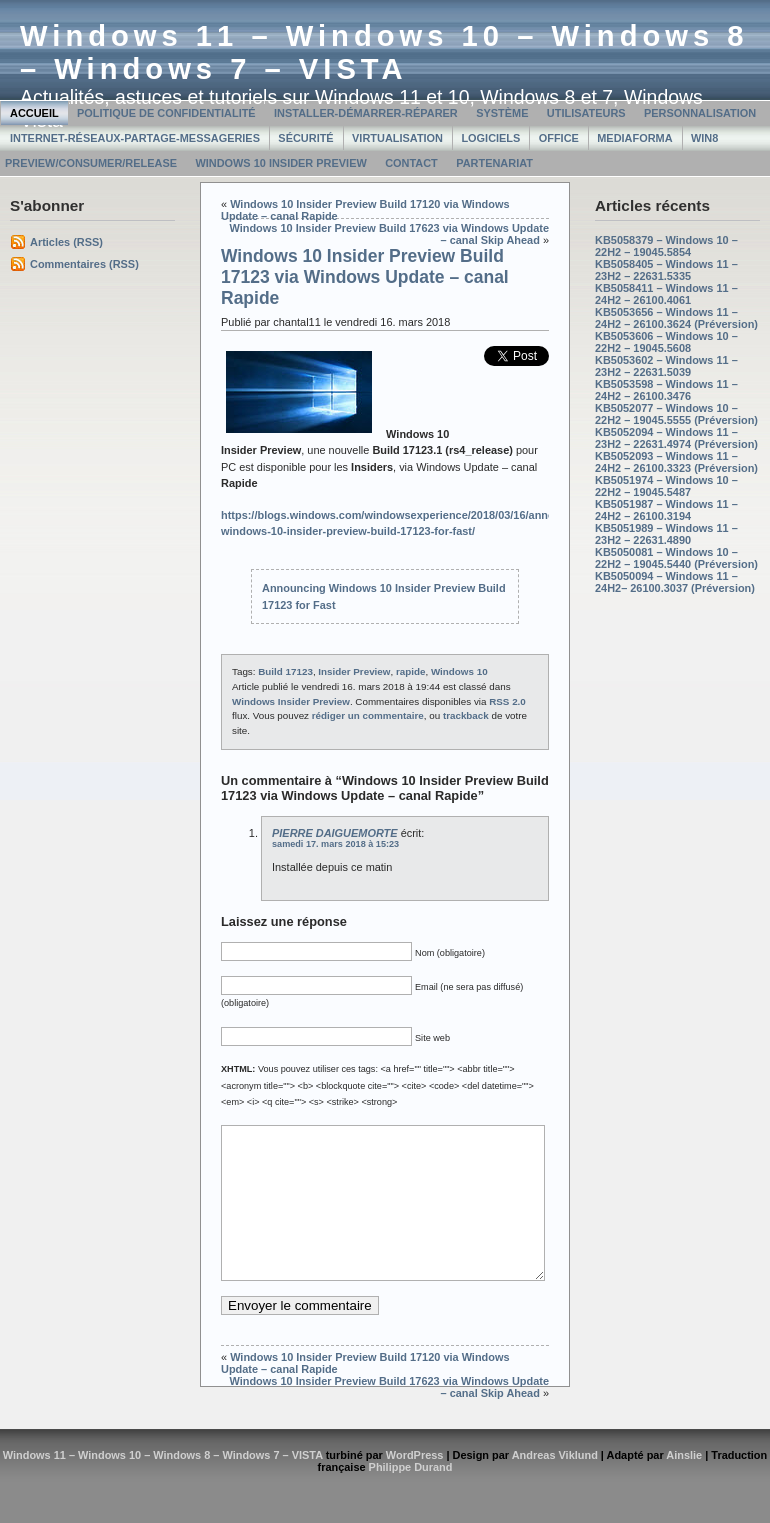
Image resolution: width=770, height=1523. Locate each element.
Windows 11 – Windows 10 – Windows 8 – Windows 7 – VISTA (384, 52)
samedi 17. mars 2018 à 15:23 (335, 844)
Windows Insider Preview (291, 701)
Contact (411, 163)
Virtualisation (397, 138)
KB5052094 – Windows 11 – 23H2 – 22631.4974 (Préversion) (676, 438)
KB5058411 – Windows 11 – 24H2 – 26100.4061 (666, 294)
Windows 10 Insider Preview (280, 163)
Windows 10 (459, 671)
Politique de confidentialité (166, 113)
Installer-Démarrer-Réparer (366, 113)
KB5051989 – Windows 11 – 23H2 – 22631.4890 (666, 534)
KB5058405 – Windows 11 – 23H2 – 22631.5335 (666, 270)
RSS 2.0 (507, 701)
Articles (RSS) (66, 242)
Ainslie (684, 1485)
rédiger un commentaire (368, 715)
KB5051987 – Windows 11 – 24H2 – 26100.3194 (666, 510)
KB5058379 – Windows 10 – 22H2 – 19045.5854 (666, 246)
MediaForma (634, 138)
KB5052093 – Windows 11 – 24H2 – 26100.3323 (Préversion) (676, 462)
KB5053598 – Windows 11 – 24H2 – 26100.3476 (666, 390)
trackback (466, 715)
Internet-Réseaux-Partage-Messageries (135, 138)
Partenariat (494, 163)
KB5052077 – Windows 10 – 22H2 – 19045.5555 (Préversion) (676, 414)
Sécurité (305, 138)
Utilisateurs (586, 113)
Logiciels (490, 138)
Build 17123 (285, 671)
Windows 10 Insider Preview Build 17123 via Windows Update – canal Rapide (365, 277)
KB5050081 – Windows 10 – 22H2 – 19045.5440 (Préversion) (676, 558)
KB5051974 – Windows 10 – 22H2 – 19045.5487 (666, 486)
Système (502, 113)
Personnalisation (700, 113)
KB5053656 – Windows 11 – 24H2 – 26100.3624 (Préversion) (676, 318)
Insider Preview (354, 671)
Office (559, 138)
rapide (411, 671)
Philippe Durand (411, 1497)
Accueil (34, 113)
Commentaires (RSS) (84, 264)
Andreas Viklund (555, 1485)
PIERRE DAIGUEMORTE (335, 833)
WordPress (415, 1485)
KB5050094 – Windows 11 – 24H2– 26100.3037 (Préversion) (675, 582)
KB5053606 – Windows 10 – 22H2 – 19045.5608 (666, 342)
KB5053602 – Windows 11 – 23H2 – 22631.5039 (666, 366)
